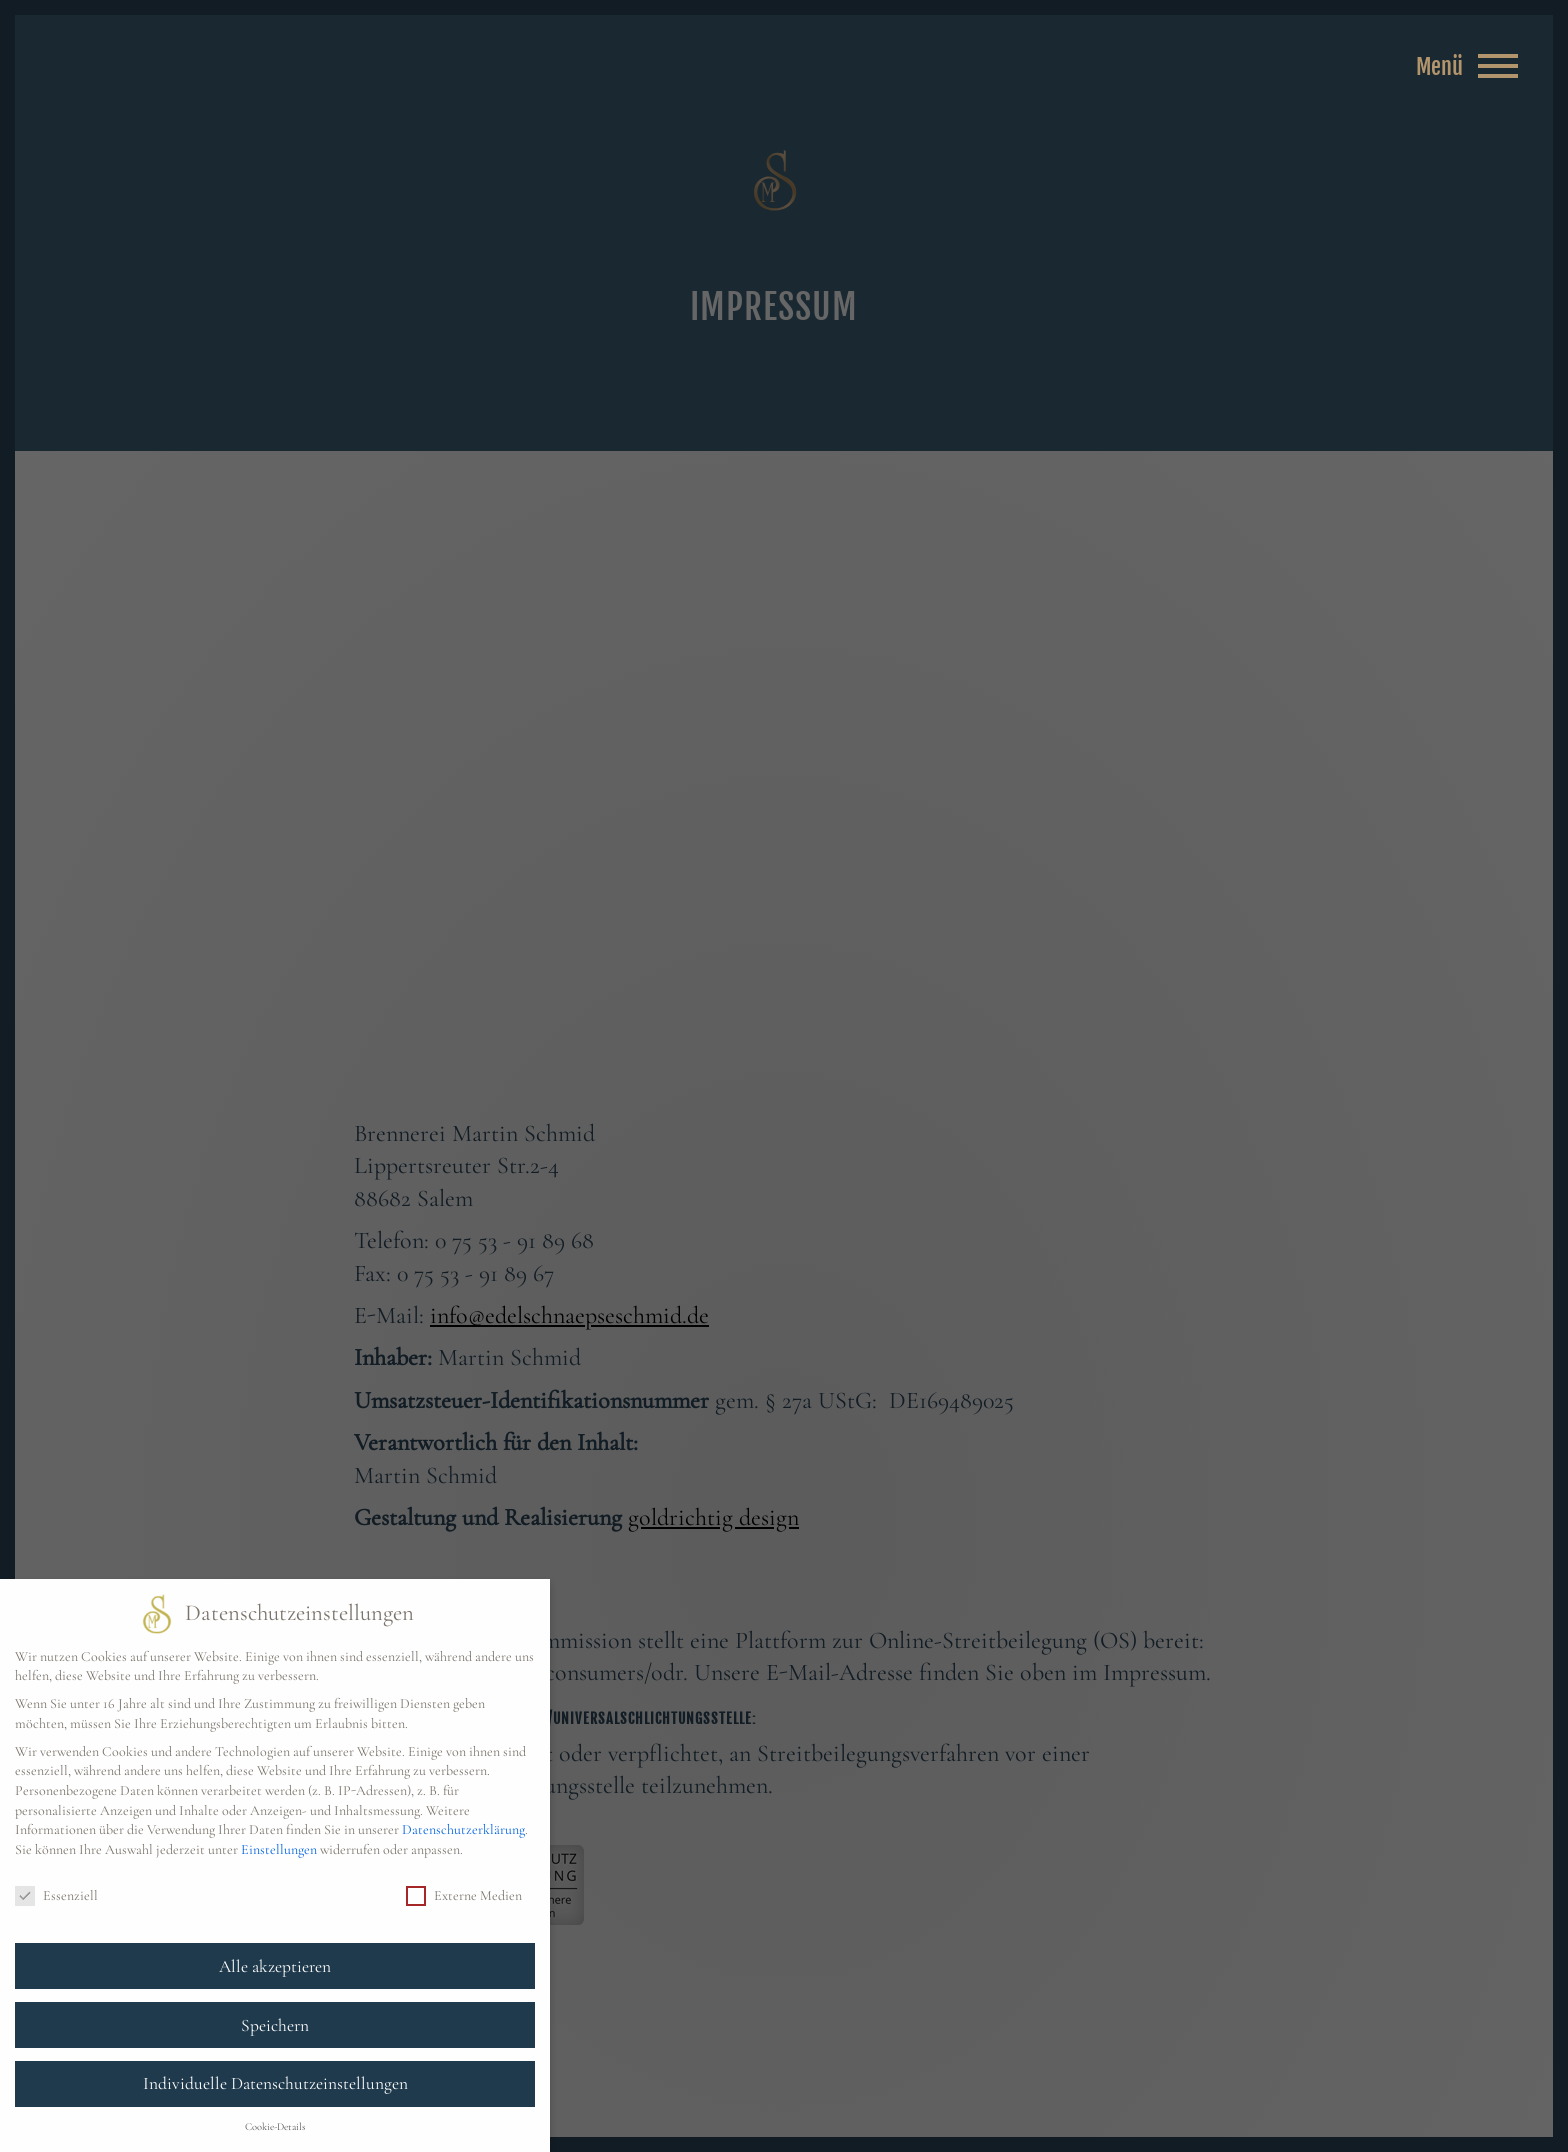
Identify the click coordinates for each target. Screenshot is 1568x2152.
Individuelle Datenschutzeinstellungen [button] (275, 2083)
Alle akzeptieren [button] (275, 1966)
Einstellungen (279, 1849)
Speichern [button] (275, 2025)
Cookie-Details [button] (275, 2126)
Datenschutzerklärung (463, 1829)
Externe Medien (464, 1895)
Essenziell (56, 1895)
